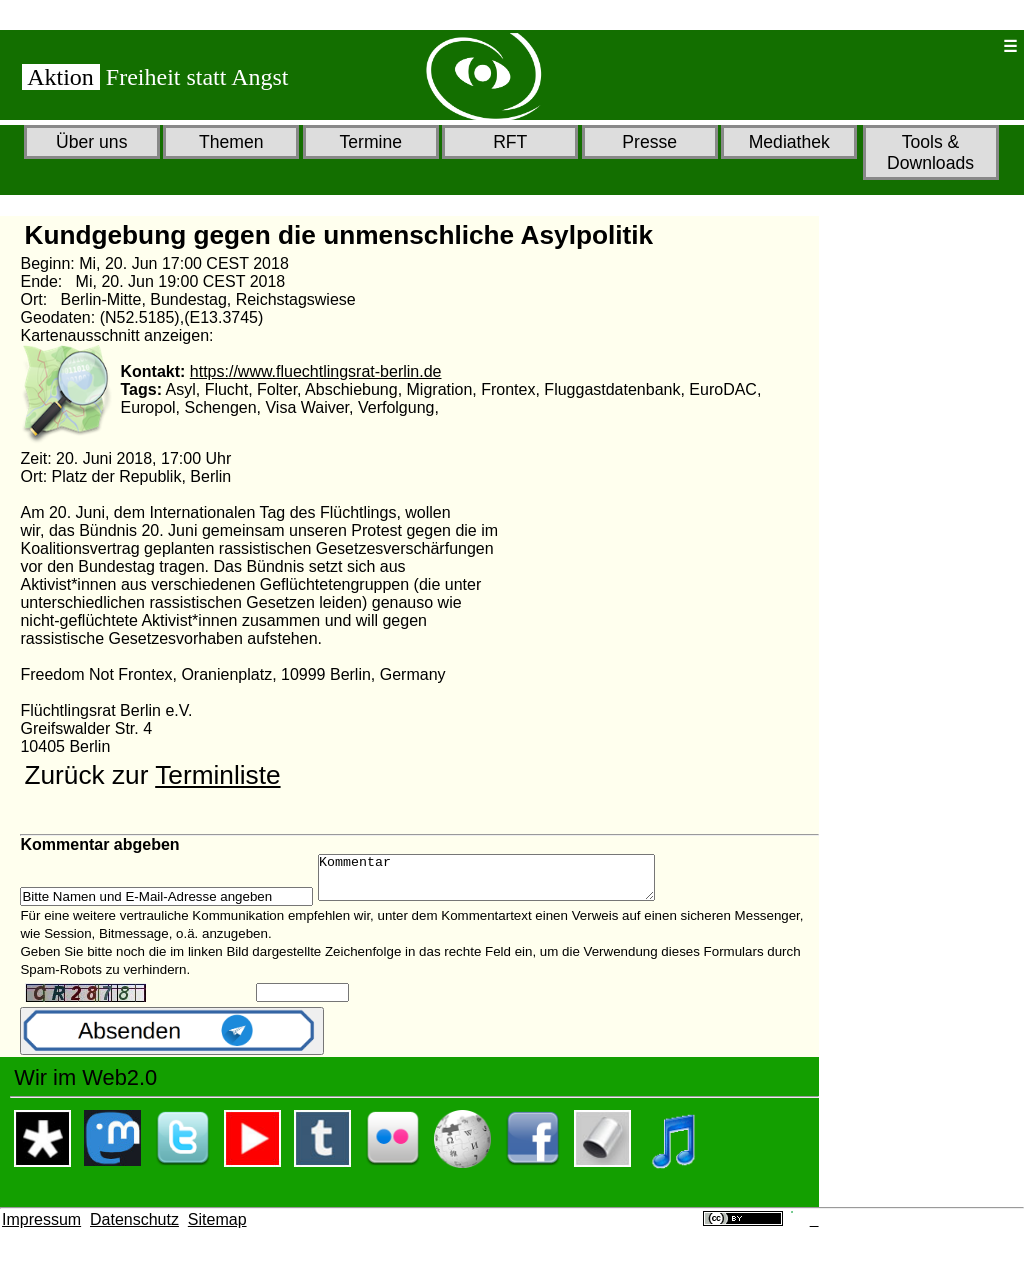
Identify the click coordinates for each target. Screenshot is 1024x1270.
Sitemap (217, 1228)
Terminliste (217, 775)
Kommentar (506, 882)
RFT (510, 142)
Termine (370, 142)
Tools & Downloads (930, 152)
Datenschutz (134, 1228)
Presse (649, 142)
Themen (231, 142)
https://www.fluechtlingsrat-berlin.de (316, 371)
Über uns (91, 142)
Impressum (41, 1228)
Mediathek (789, 142)
